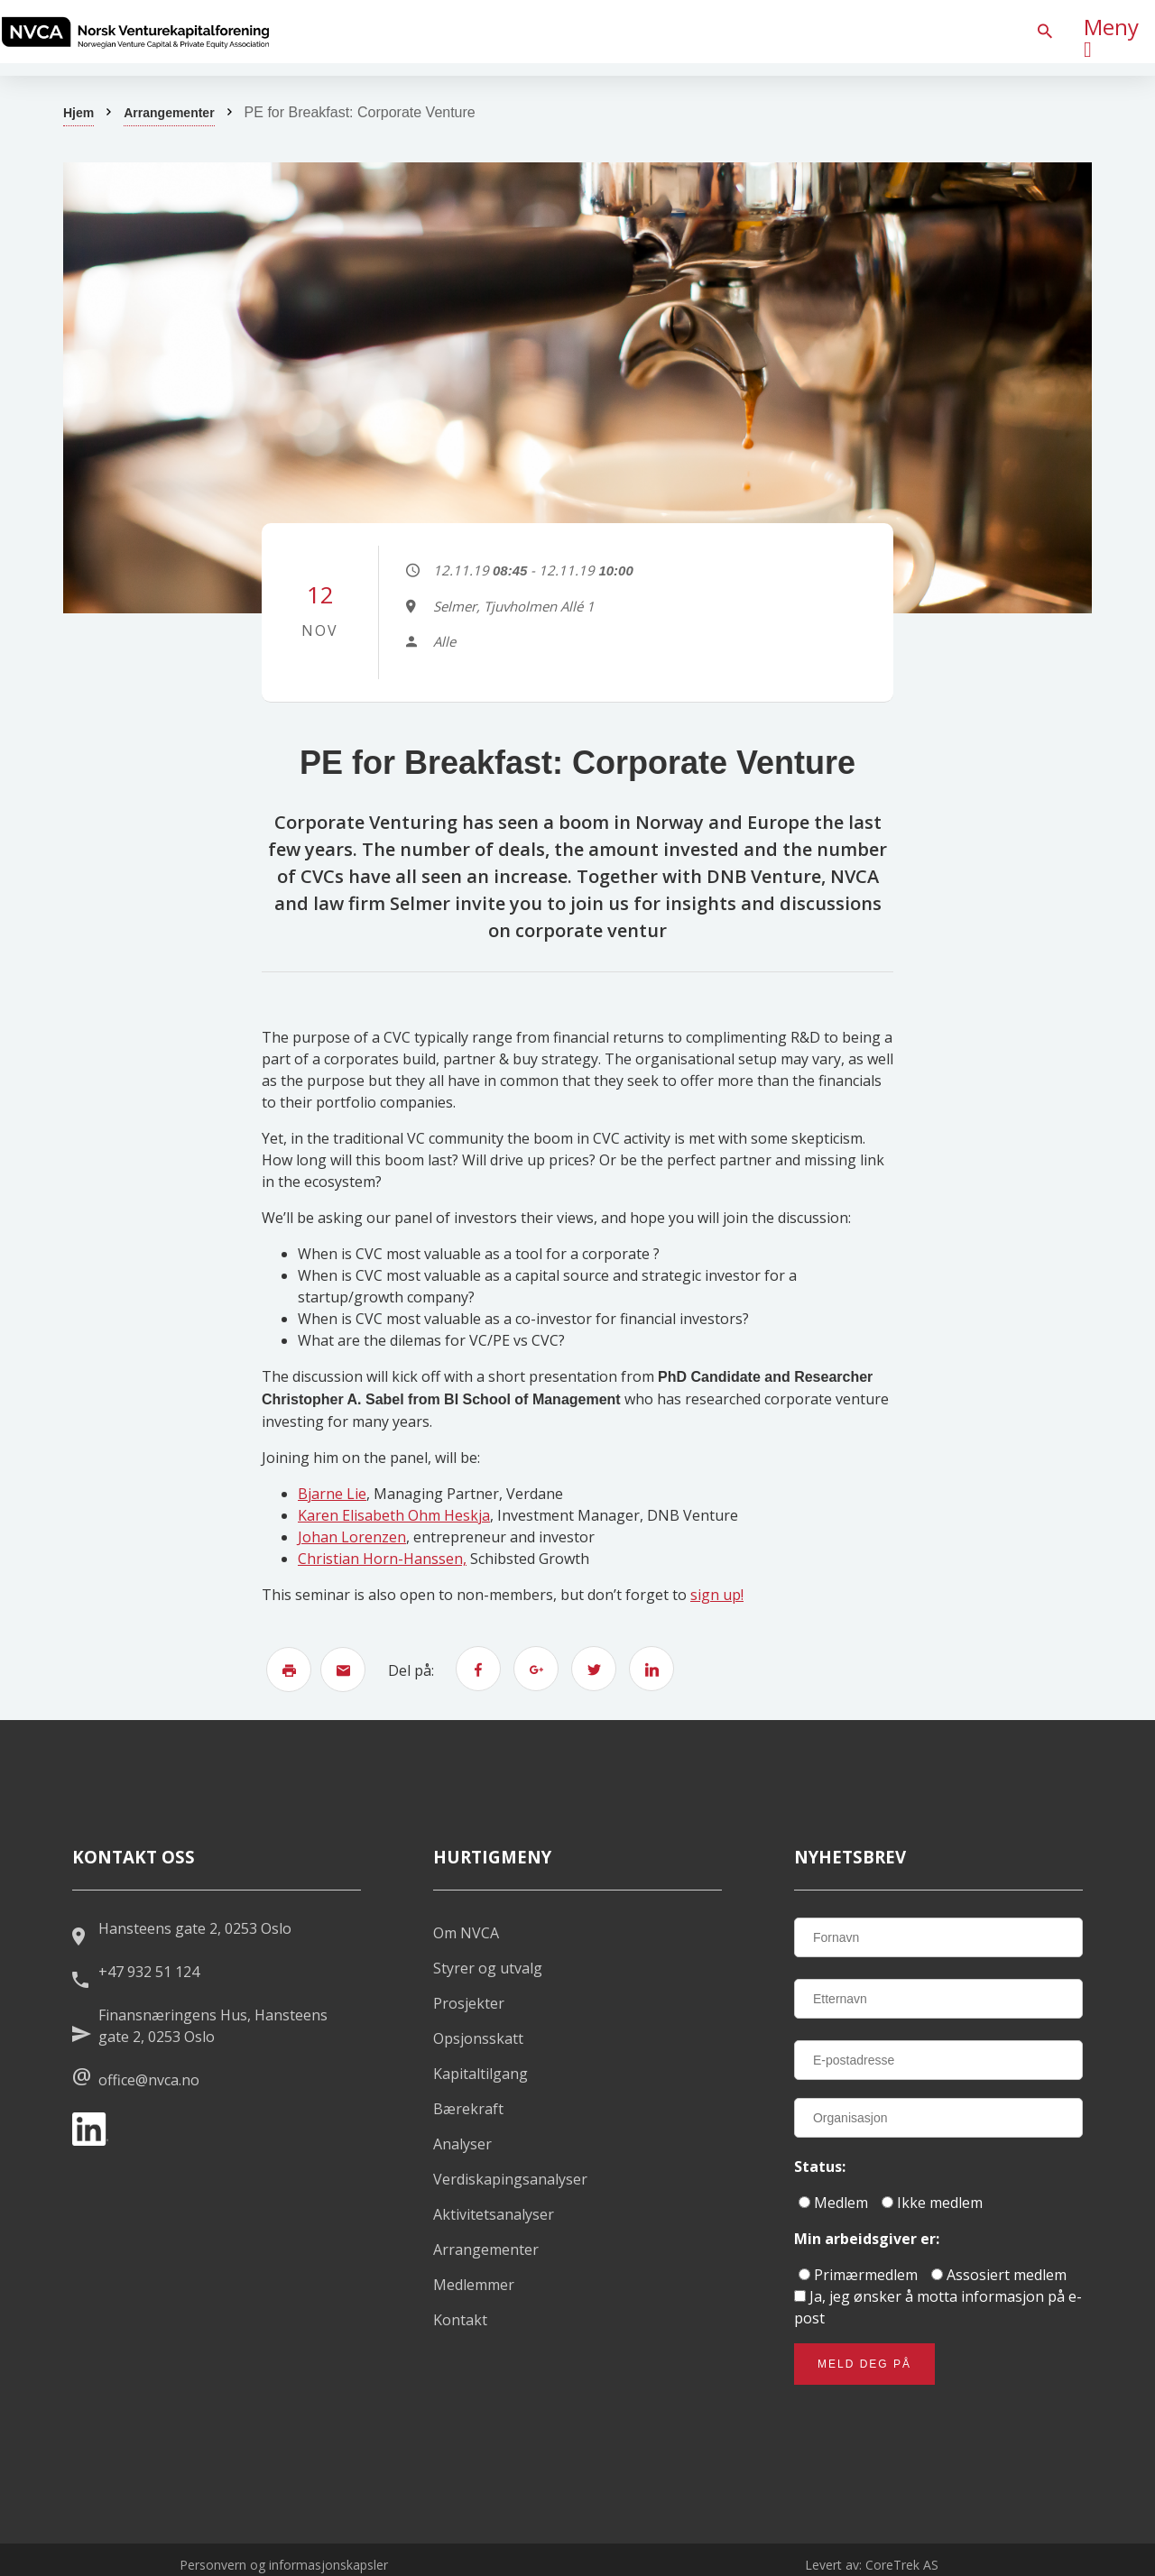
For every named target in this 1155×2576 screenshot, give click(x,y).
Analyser (462, 2144)
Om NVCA (466, 1933)
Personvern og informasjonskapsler (284, 2564)
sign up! (717, 1595)
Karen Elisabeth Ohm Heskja (394, 1515)
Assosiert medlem (999, 2275)
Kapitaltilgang (480, 2074)
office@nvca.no (148, 2080)
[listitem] (135, 31)
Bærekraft (468, 2109)
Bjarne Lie (332, 1494)
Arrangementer (169, 113)
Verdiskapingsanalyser (510, 2179)
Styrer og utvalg (487, 1968)
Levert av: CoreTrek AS (871, 2564)
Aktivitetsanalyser (493, 2214)
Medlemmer (473, 2285)
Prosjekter (468, 2003)
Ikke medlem (932, 2203)
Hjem (78, 113)
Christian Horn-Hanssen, (382, 1559)
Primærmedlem (858, 2275)
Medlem (833, 2203)
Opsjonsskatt (478, 2038)
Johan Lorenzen (352, 1537)
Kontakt (460, 2320)
